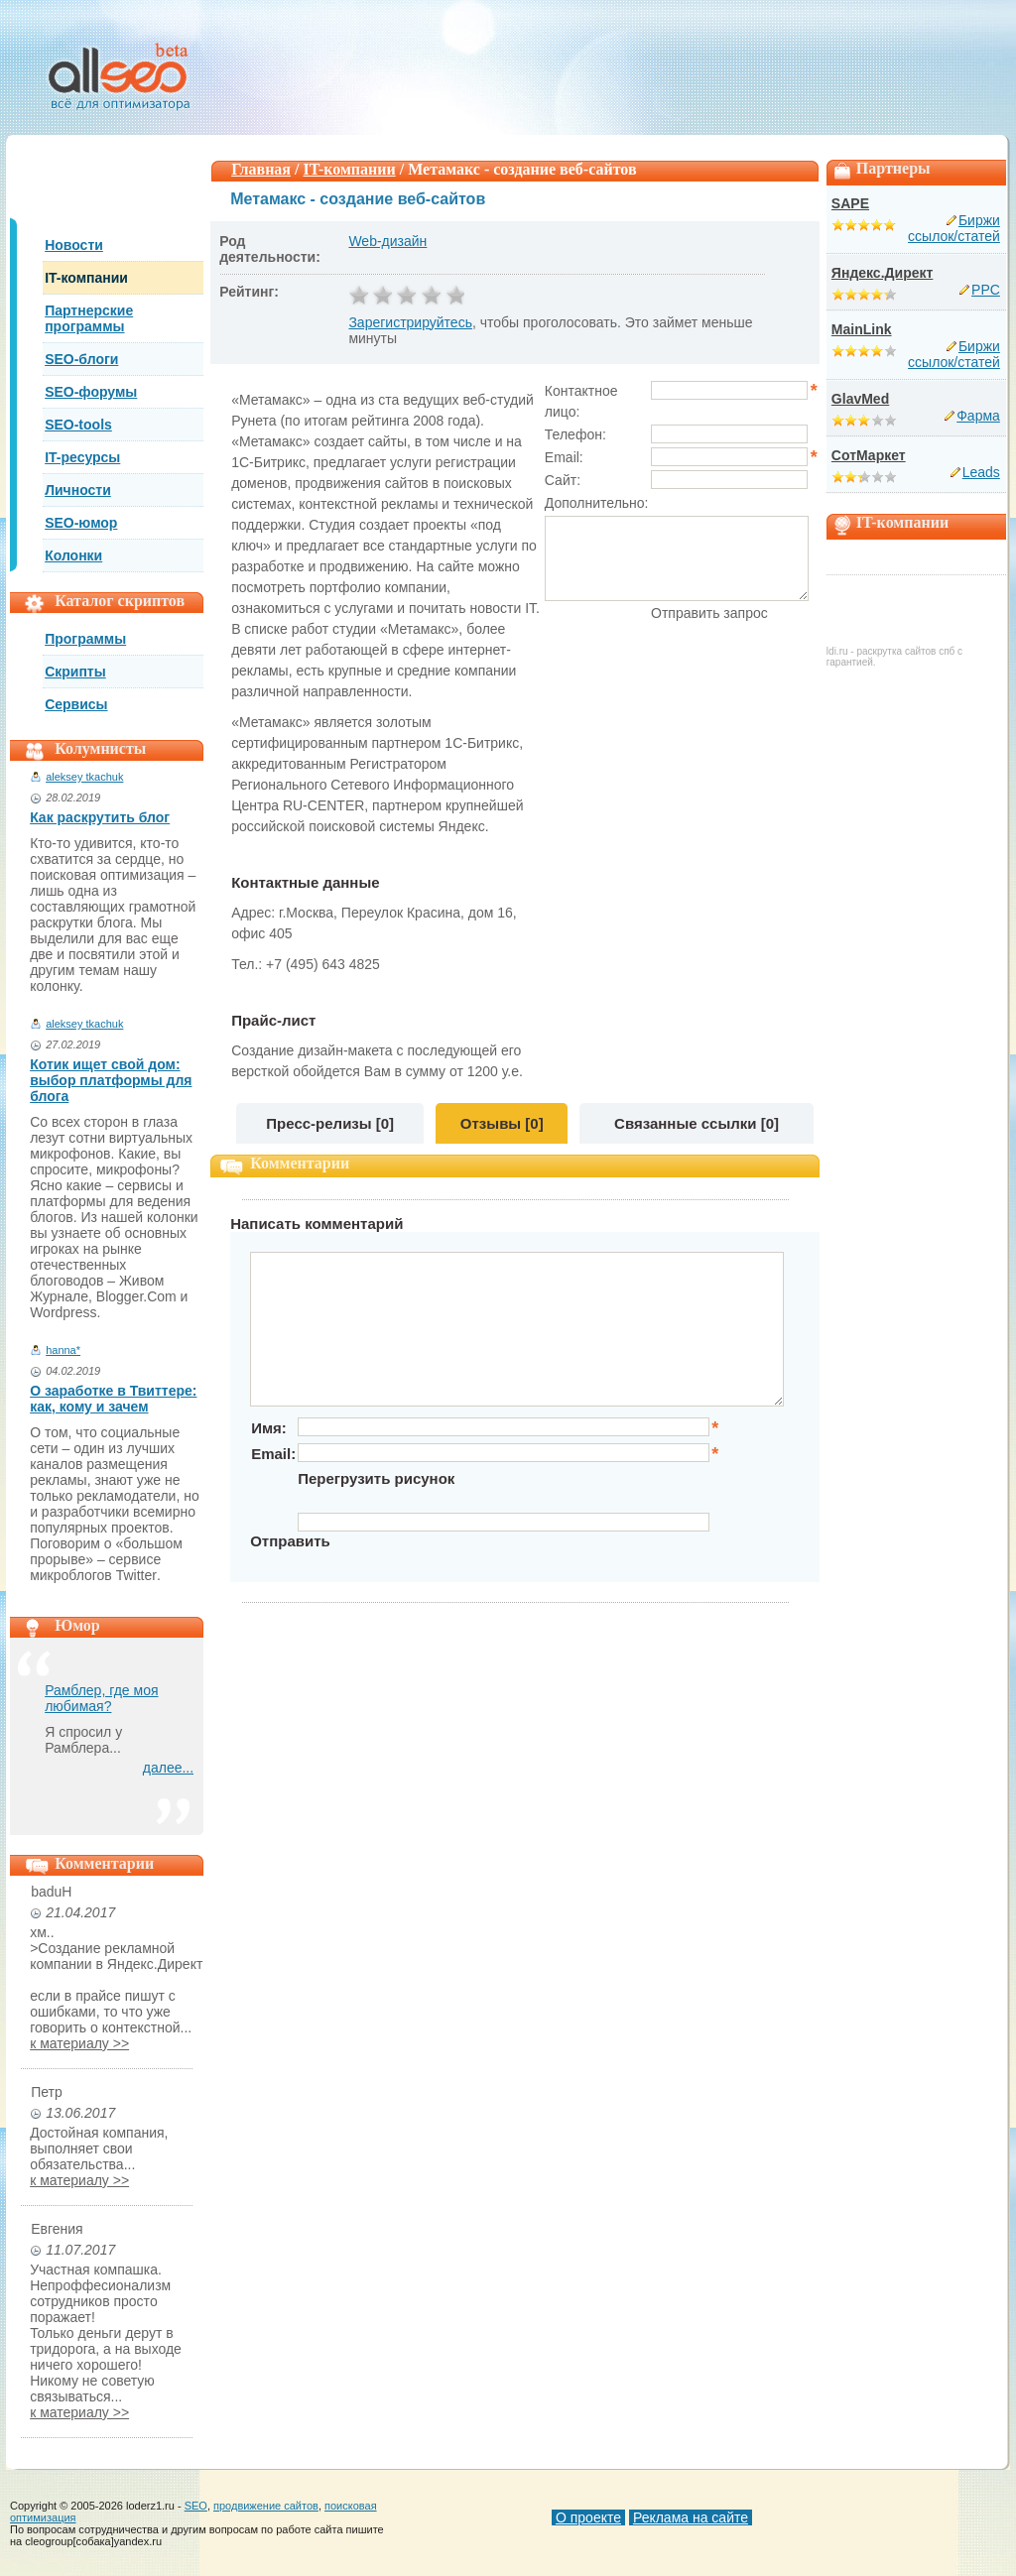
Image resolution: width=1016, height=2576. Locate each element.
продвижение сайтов (265, 2506)
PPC (985, 290)
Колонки (73, 555)
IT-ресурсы (82, 457)
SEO (196, 2506)
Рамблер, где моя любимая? (101, 1698)
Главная (261, 169)
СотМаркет (868, 455)
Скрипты (75, 671)
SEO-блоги (81, 359)
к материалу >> (79, 2043)
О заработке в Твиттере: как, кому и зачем (113, 1398)
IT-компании (86, 278)
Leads (981, 472)
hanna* (63, 1350)
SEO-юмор (81, 523)
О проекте (588, 2517)
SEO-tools (78, 424)
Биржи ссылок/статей (954, 228)
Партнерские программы (89, 318)
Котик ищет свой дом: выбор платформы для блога (110, 1080)
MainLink (861, 329)
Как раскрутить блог (100, 817)
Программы (85, 639)
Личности (78, 490)
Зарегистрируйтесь (410, 322)
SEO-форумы (91, 392)
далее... (168, 1768)
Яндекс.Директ (882, 273)
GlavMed (860, 399)
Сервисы (76, 704)
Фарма (978, 416)
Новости (74, 245)
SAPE (850, 203)
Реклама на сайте (690, 2517)
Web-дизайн (387, 241)
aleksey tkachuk (84, 777)
